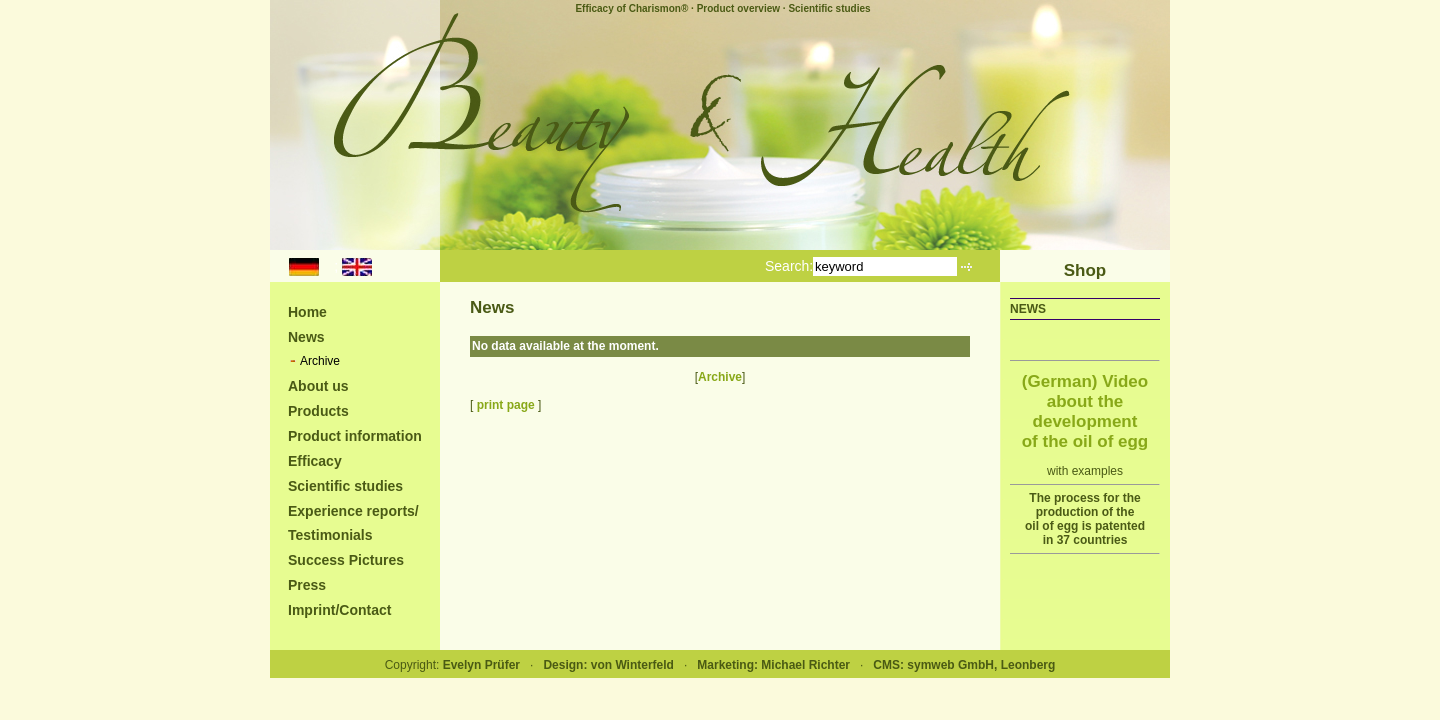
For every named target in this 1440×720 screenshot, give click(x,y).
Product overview (738, 8)
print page (506, 405)
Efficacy (315, 461)
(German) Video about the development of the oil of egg (1085, 411)
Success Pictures (346, 560)
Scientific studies (829, 8)
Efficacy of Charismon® (631, 8)
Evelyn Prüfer (481, 665)
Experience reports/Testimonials (353, 523)
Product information (355, 436)
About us (318, 386)
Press (307, 585)
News (306, 337)
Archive (320, 361)
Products (318, 411)
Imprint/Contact (339, 610)
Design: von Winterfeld (608, 665)
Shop (1085, 270)
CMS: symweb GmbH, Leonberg (964, 665)
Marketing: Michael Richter (773, 665)
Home (307, 312)
